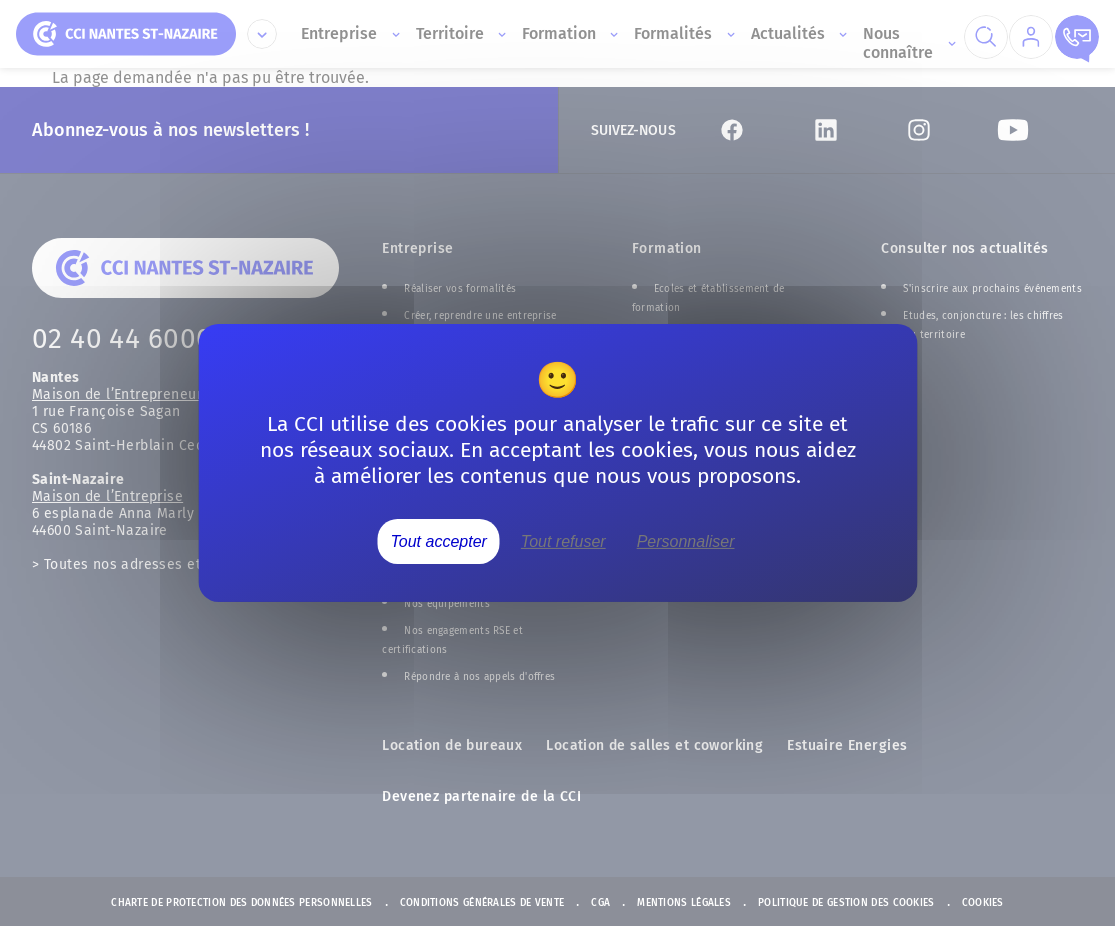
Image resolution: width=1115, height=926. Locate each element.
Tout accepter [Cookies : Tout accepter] (439, 541)
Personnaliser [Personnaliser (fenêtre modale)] (686, 541)
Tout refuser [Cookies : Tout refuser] (563, 541)
